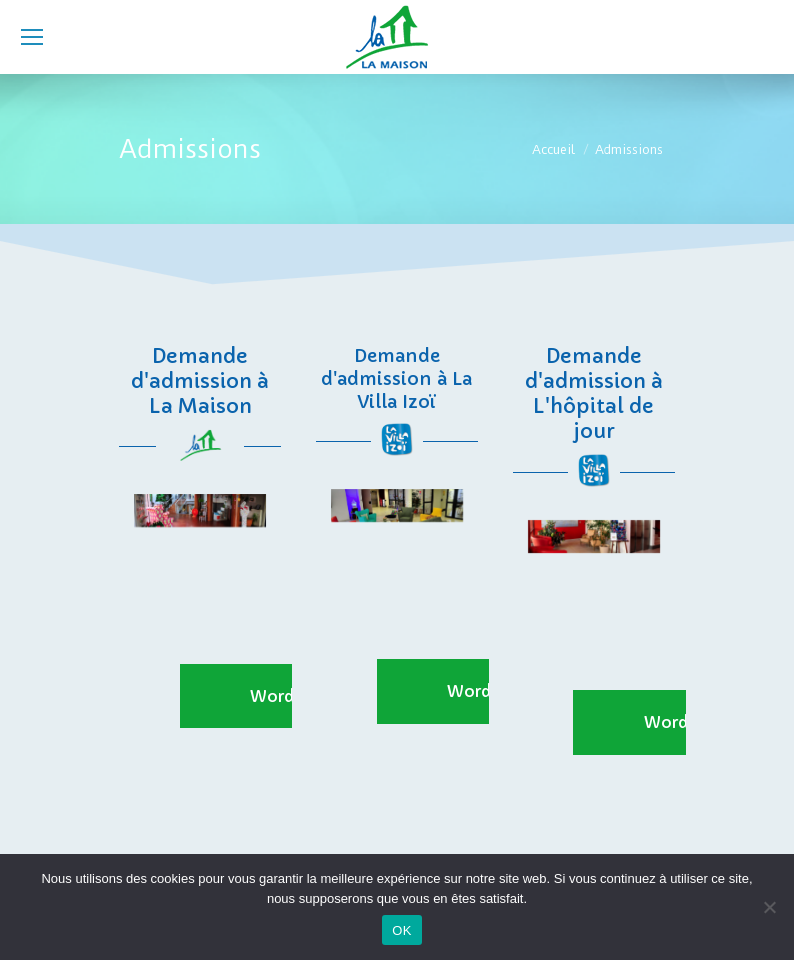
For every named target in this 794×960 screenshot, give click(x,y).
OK (401, 930)
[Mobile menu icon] (32, 37)
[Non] (769, 907)
